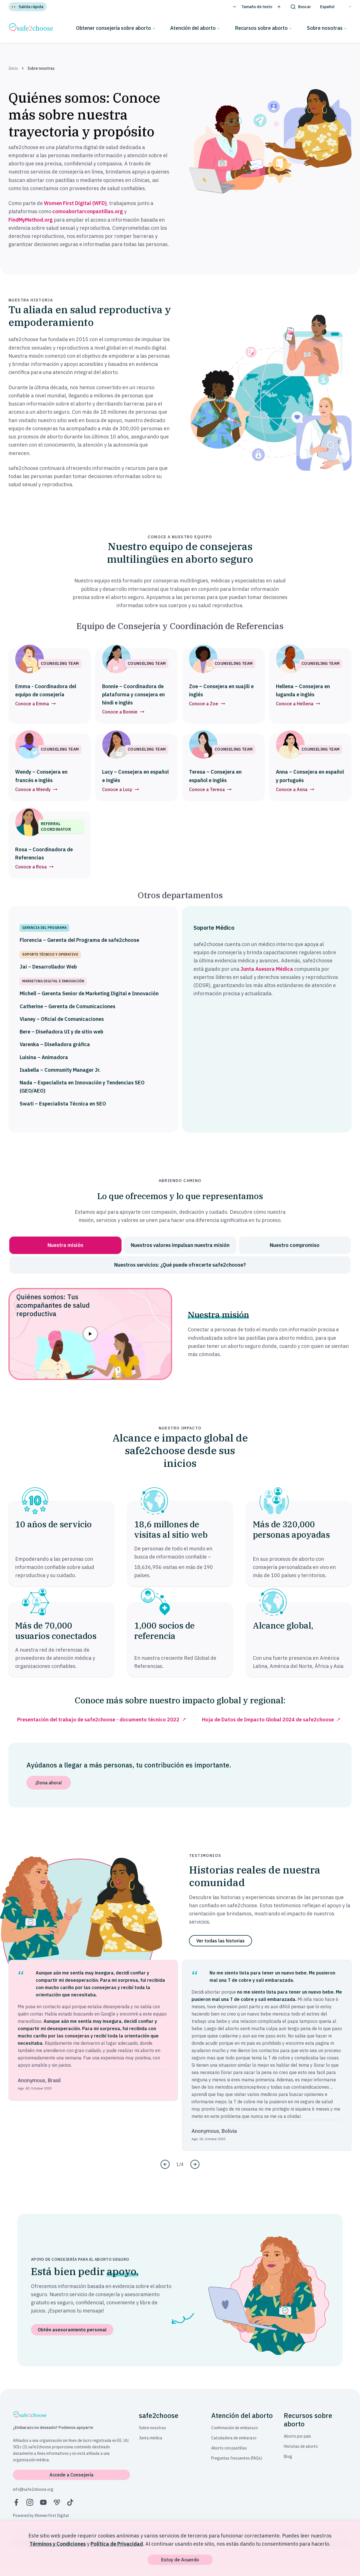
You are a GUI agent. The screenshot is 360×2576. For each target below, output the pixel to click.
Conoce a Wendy (36, 789)
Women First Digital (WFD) (75, 203)
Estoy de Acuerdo (180, 2560)
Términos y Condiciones (58, 2544)
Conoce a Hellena (298, 703)
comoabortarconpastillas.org (87, 211)
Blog (288, 2456)
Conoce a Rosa (34, 867)
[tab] (65, 1245)
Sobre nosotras (327, 28)
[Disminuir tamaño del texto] (234, 6)
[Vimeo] (56, 2502)
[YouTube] (43, 2502)
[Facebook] (16, 2502)
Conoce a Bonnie (123, 712)
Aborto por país (297, 2436)
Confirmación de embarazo (234, 2427)
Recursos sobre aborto (263, 28)
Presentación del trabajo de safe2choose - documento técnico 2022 (98, 1719)
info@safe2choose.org (33, 2489)
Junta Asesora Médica (266, 969)
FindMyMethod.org (30, 220)
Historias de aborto (301, 2446)
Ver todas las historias (220, 1941)
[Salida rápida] (27, 6)
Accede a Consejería (71, 2475)
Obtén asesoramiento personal (72, 2329)
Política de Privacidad (117, 2544)
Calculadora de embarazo (233, 2437)
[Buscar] (300, 7)
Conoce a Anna (295, 789)
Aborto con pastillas (229, 2448)
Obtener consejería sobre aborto (116, 28)
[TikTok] (70, 2502)
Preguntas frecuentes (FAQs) (236, 2458)
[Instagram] (29, 2502)
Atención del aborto (195, 28)
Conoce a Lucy (120, 789)
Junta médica (150, 2437)
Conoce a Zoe (207, 703)
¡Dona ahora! (48, 1782)
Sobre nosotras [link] (41, 68)
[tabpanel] (180, 1328)
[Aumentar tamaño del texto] (279, 6)
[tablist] (180, 1255)
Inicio (13, 68)
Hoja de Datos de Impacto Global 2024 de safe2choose (268, 1719)
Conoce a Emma (35, 703)
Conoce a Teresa (210, 789)
